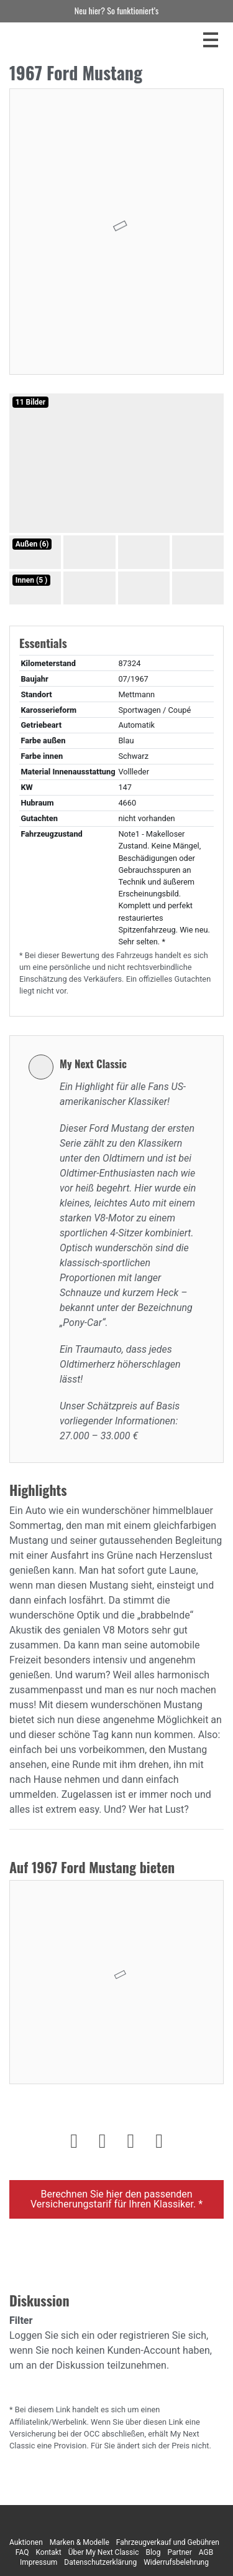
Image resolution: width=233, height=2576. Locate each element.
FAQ (22, 2552)
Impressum (38, 2562)
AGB (206, 2552)
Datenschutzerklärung (100, 2562)
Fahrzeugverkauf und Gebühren (167, 2542)
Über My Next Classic (103, 2552)
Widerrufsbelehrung (176, 2562)
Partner (179, 2552)
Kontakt (48, 2552)
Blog (152, 2552)
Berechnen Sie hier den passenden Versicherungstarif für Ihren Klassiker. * (116, 2199)
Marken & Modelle (79, 2542)
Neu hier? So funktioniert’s (116, 10)
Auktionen (26, 2542)
